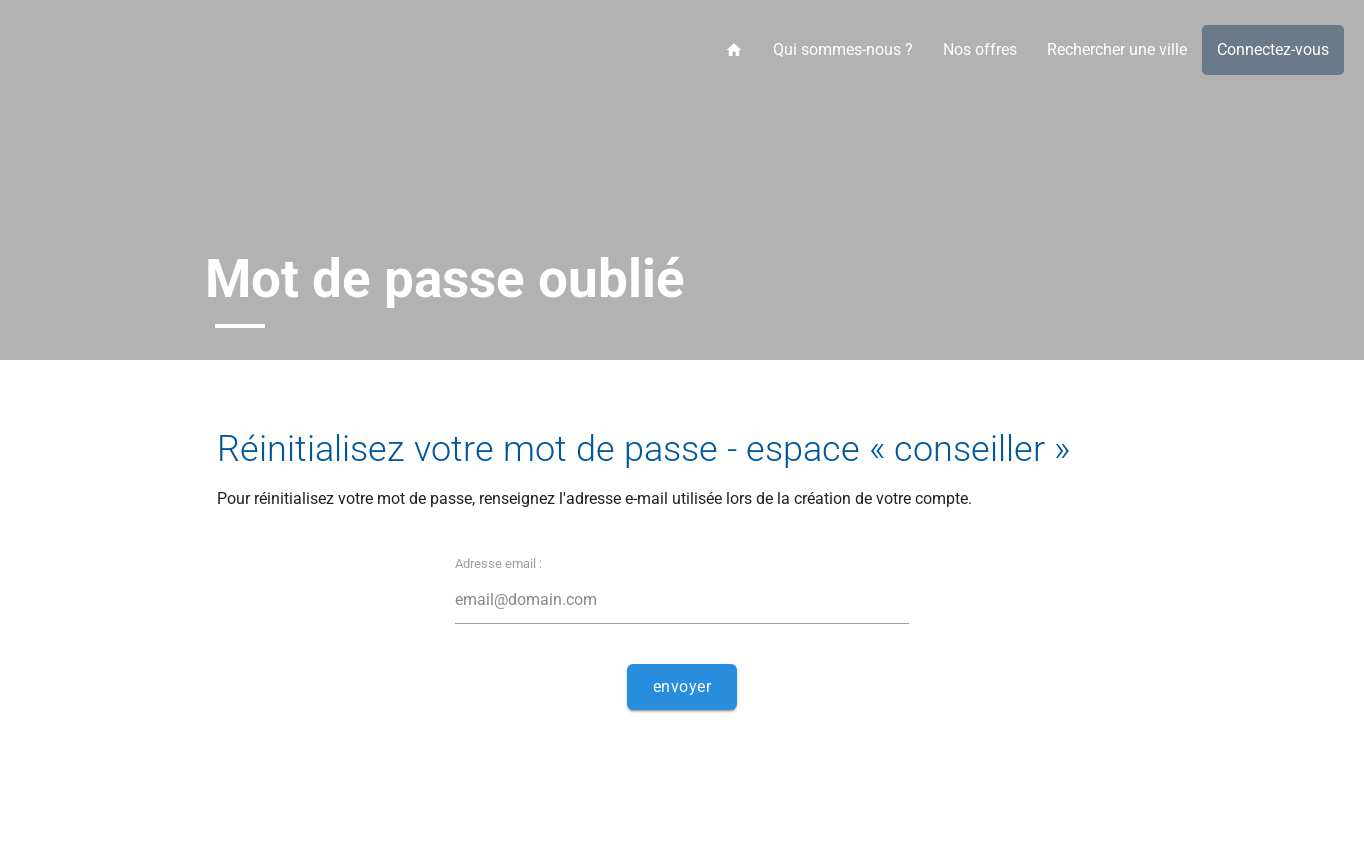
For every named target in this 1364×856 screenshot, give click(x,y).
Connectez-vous (1273, 49)
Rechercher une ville (1117, 49)
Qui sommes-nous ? (843, 49)
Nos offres (980, 49)
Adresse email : (498, 563)
